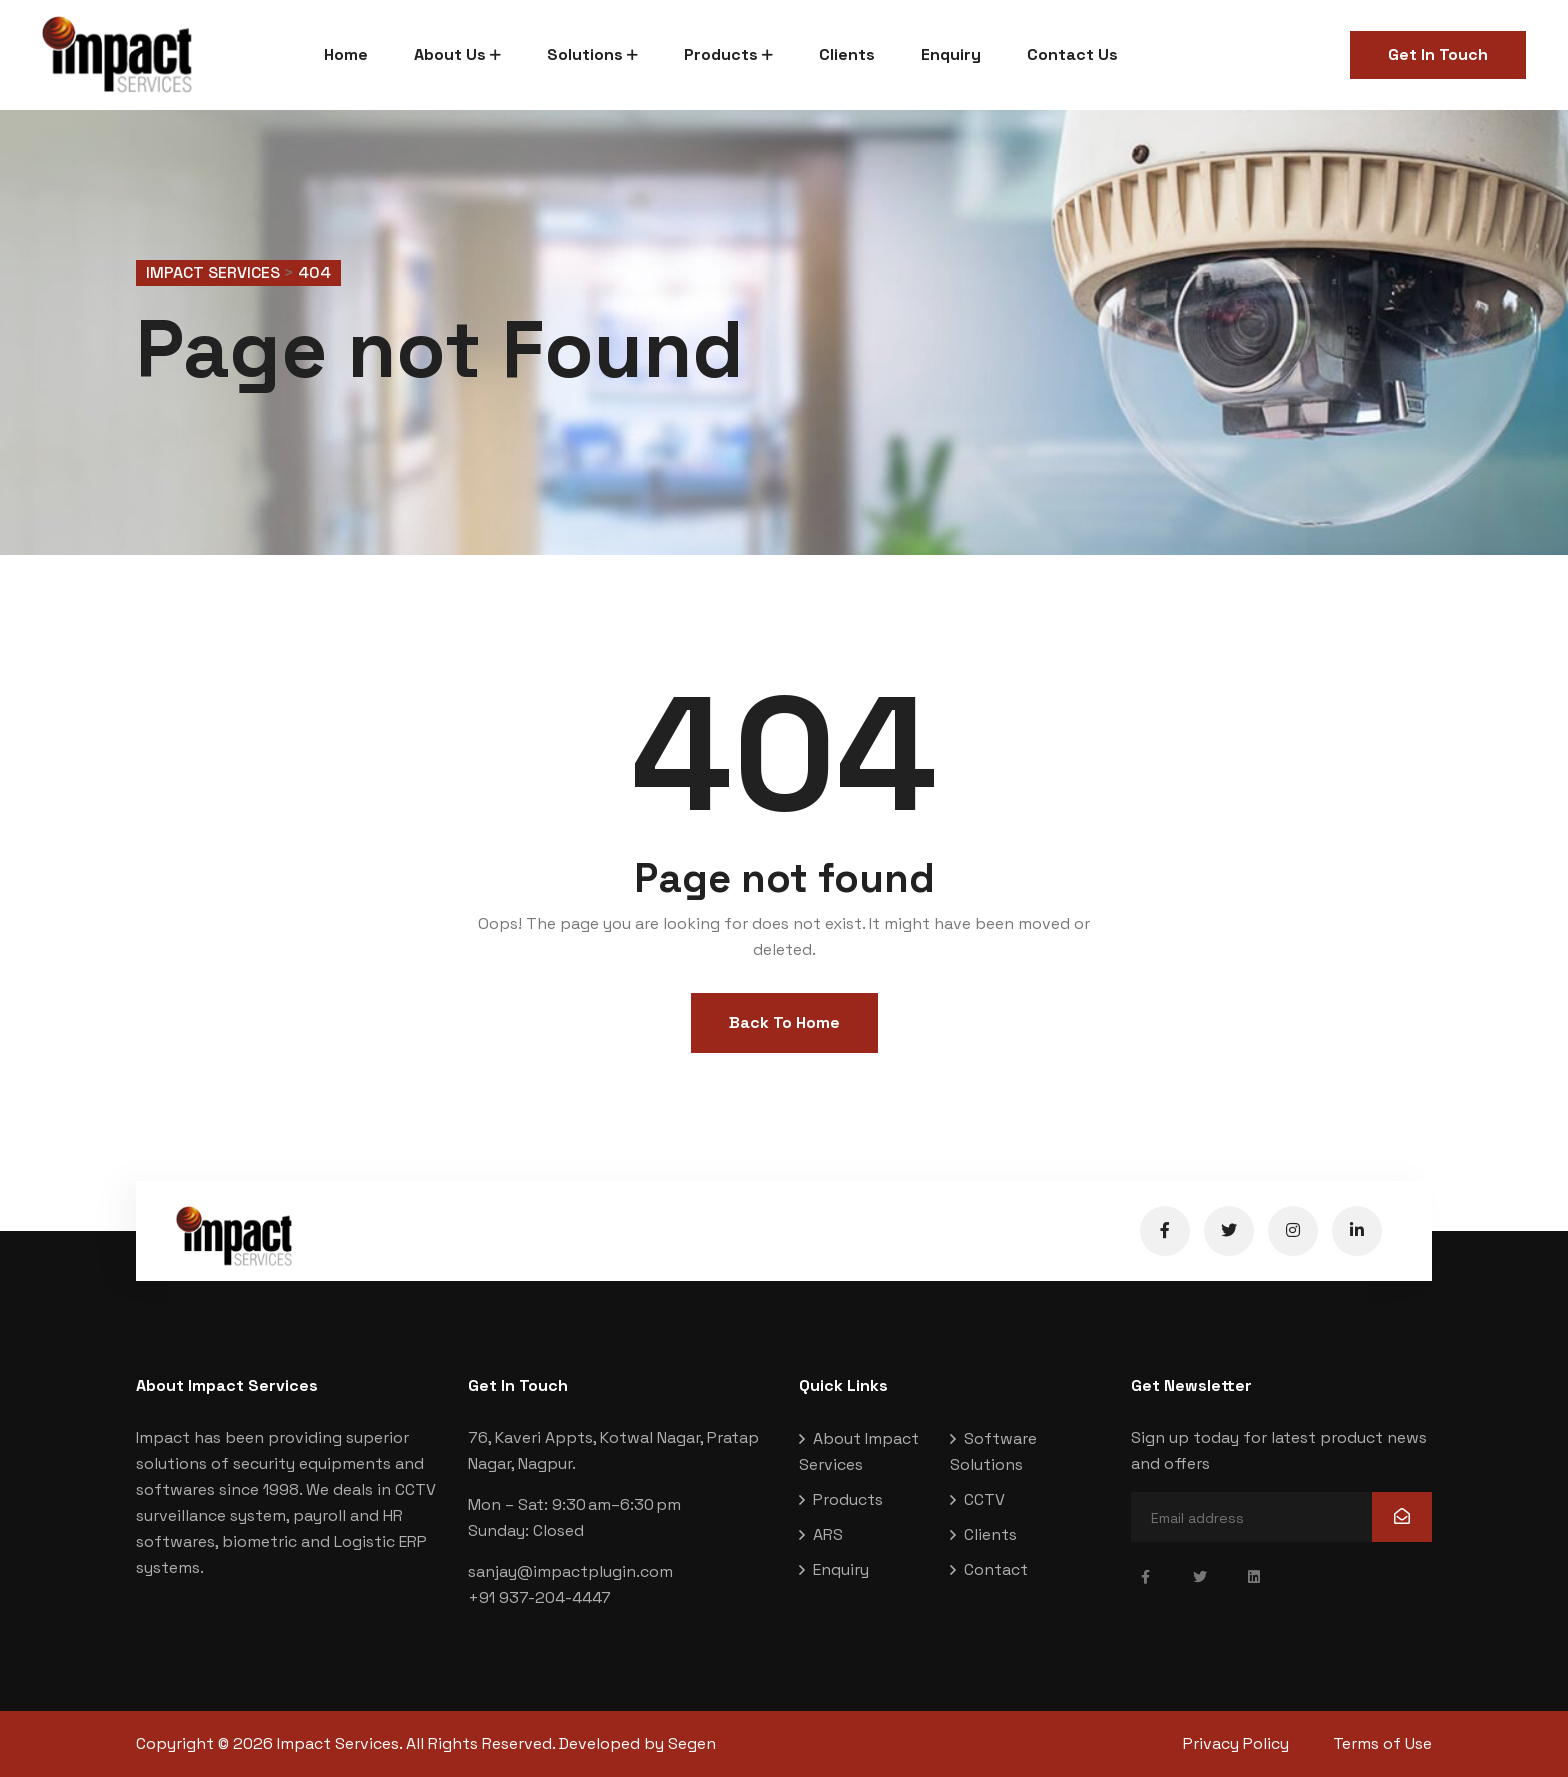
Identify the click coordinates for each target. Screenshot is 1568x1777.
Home (346, 54)
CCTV (984, 1499)
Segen (692, 1743)
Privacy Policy (1236, 1743)
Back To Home (784, 1022)
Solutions (585, 54)
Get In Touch (1438, 54)
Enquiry (951, 54)
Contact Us (1072, 54)
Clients (847, 54)
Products (721, 54)
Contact (996, 1569)
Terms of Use (1382, 1743)
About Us (450, 54)
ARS (828, 1534)
